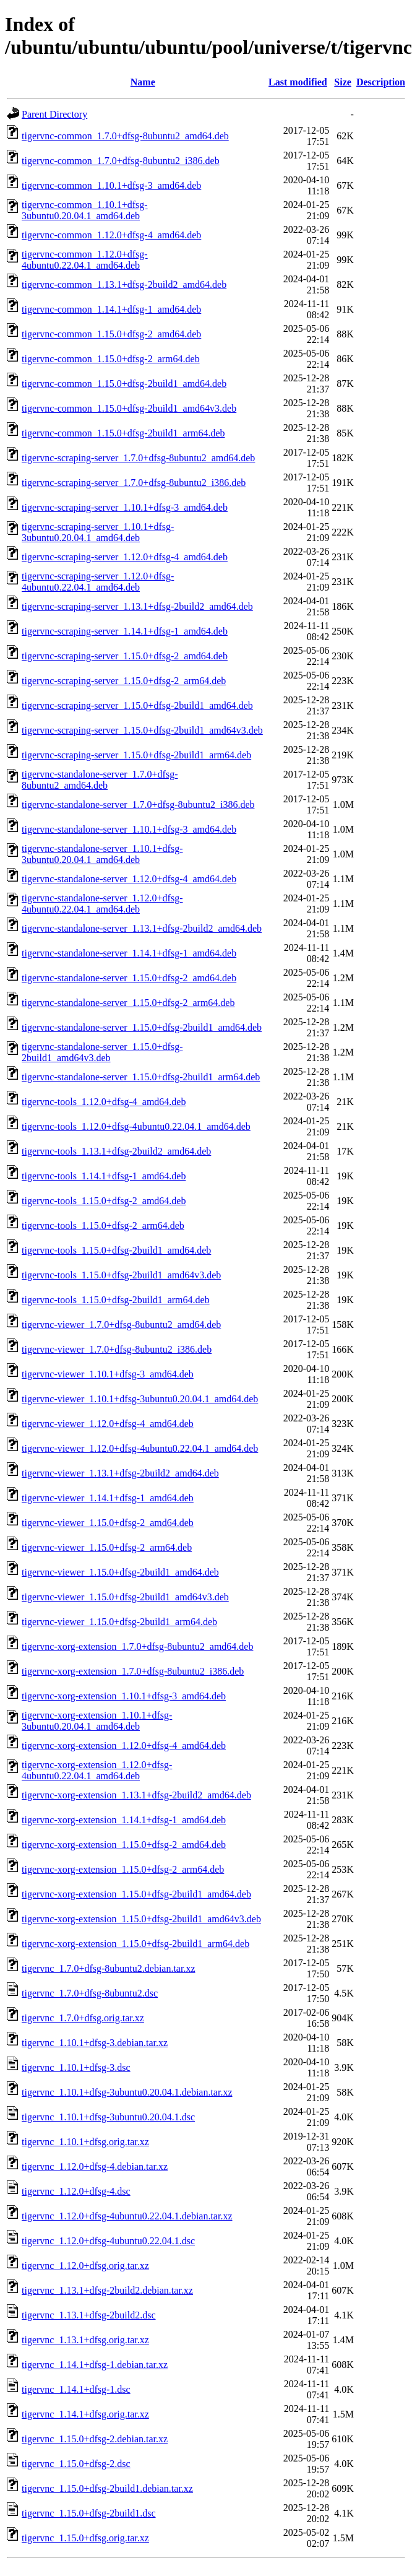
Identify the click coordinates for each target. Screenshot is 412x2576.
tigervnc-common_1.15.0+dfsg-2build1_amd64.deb (124, 383)
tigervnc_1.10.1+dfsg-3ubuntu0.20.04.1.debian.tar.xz (127, 2092)
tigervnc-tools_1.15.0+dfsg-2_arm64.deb (103, 1225)
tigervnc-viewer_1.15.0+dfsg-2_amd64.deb (108, 1522)
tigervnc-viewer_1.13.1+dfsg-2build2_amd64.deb (120, 1473)
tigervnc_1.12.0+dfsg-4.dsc (76, 2191)
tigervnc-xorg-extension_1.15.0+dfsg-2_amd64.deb (124, 1844)
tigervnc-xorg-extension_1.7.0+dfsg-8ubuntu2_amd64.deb (137, 1646)
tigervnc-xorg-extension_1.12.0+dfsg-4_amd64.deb (124, 1745)
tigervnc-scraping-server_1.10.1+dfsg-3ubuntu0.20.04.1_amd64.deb (98, 532)
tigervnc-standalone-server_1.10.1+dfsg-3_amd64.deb (129, 829)
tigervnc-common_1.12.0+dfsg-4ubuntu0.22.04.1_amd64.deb (85, 260)
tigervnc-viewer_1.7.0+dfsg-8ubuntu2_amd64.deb (121, 1324)
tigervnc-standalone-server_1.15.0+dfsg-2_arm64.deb (128, 1002)
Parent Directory (54, 114)
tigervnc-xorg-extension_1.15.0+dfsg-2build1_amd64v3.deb (141, 1919)
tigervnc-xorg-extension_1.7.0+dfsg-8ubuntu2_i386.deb (133, 1671)
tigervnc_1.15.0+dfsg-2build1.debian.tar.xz (107, 2488)
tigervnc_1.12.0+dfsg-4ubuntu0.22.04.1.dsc (108, 2241)
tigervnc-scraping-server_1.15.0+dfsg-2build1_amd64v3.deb (142, 730)
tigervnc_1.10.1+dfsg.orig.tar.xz (85, 2141)
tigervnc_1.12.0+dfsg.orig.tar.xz (85, 2265)
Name (143, 82)
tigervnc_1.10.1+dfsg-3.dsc (76, 2067)
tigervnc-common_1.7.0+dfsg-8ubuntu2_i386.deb (121, 160)
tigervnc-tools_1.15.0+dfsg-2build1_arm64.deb (116, 1300)
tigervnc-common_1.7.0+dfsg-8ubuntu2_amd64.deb (125, 136)
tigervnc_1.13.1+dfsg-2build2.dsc (89, 2315)
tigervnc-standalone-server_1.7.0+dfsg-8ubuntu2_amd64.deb (100, 780)
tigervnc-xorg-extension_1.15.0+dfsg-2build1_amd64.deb (136, 1894)
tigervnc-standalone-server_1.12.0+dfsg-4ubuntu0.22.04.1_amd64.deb (102, 903)
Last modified (297, 82)
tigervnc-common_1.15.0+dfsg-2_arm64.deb (111, 358)
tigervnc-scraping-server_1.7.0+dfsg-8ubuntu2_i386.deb (134, 482)
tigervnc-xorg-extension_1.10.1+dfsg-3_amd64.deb (124, 1696)
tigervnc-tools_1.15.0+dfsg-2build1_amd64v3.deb (121, 1275)
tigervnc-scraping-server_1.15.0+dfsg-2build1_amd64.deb (137, 705)
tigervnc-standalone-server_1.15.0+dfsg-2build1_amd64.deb (142, 1027)
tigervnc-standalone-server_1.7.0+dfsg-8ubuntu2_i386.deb (138, 804)
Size (342, 82)
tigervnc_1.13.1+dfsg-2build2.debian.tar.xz (107, 2290)
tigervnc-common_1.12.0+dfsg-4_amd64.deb (111, 235)
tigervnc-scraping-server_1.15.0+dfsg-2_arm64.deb (124, 680)
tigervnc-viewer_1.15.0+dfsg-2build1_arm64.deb (119, 1621)
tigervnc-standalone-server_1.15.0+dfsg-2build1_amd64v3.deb (102, 1052)
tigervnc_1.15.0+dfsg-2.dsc (76, 2463)
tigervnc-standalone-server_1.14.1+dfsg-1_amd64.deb (129, 953)
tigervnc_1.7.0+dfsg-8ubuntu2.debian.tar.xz (108, 1968)
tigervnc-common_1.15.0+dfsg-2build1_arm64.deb (123, 433)
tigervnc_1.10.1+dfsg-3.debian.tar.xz (95, 2042)
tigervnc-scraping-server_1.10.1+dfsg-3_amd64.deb (125, 507)
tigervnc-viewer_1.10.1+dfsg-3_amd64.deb (108, 1374)
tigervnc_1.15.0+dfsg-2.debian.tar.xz (95, 2439)
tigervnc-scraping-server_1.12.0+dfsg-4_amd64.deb (125, 557)
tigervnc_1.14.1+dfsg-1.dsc (76, 2389)
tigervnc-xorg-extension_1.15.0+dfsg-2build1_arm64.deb (135, 1943)
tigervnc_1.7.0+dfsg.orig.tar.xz (83, 2018)
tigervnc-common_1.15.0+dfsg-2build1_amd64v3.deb (129, 408)
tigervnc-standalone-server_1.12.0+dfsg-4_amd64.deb (129, 879)
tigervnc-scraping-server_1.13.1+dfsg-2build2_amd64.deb (137, 606)
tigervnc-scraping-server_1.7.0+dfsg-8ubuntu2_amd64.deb (138, 458)
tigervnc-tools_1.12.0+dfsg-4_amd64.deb (104, 1101)
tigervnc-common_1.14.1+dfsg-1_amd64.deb (111, 309)
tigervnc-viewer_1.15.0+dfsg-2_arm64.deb (107, 1547)
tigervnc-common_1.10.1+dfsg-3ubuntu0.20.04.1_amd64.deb (85, 210)
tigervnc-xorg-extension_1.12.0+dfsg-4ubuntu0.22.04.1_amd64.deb (97, 1770)
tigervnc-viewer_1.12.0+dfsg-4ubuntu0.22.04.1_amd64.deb (140, 1448)
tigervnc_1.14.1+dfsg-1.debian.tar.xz (95, 2364)
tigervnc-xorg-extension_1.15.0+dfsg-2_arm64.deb (123, 1869)
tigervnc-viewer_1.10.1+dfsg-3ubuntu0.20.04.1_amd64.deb (140, 1399)
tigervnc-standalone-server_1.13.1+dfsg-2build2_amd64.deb (142, 928)
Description (380, 82)
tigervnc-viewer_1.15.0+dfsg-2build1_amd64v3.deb (125, 1597)
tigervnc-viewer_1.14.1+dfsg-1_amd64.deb (108, 1498)
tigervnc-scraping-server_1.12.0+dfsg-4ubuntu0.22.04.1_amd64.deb (98, 581)
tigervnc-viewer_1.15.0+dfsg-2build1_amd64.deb (120, 1572)
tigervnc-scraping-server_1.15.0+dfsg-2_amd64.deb (125, 656)
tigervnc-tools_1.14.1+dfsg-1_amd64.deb (104, 1176)
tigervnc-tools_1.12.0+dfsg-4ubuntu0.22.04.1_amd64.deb (136, 1126)
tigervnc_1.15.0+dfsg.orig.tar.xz (85, 2538)
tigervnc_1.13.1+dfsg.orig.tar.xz (85, 2340)
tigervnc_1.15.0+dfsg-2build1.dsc (89, 2513)
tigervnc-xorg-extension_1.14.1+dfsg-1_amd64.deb (124, 1820)
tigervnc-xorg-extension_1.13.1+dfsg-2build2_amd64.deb (136, 1795)
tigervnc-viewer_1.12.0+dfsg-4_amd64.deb (108, 1423)
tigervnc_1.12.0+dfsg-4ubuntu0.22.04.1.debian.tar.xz (127, 2216)
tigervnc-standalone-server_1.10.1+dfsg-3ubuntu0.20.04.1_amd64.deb (102, 854)
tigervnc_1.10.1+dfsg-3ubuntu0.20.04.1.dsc (108, 2117)
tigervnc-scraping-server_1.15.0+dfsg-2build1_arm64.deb (136, 755)
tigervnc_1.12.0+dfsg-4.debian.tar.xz (95, 2166)
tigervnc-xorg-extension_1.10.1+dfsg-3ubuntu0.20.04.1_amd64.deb (97, 1721)
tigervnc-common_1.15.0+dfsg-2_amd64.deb (111, 334)
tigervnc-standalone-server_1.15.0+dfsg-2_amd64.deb (129, 978)
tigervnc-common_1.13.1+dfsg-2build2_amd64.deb (124, 284)
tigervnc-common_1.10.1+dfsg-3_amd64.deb (111, 185)
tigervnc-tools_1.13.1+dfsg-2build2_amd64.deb (116, 1151)
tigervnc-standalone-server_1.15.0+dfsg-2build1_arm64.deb (141, 1077)
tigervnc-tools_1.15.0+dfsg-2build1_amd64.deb (116, 1250)
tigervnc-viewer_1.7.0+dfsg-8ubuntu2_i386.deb (117, 1349)
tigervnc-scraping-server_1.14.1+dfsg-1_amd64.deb (125, 631)
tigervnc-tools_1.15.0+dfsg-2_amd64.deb (104, 1200)
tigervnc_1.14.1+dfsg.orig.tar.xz (85, 2414)
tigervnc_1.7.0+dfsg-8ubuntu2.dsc (90, 1993)
